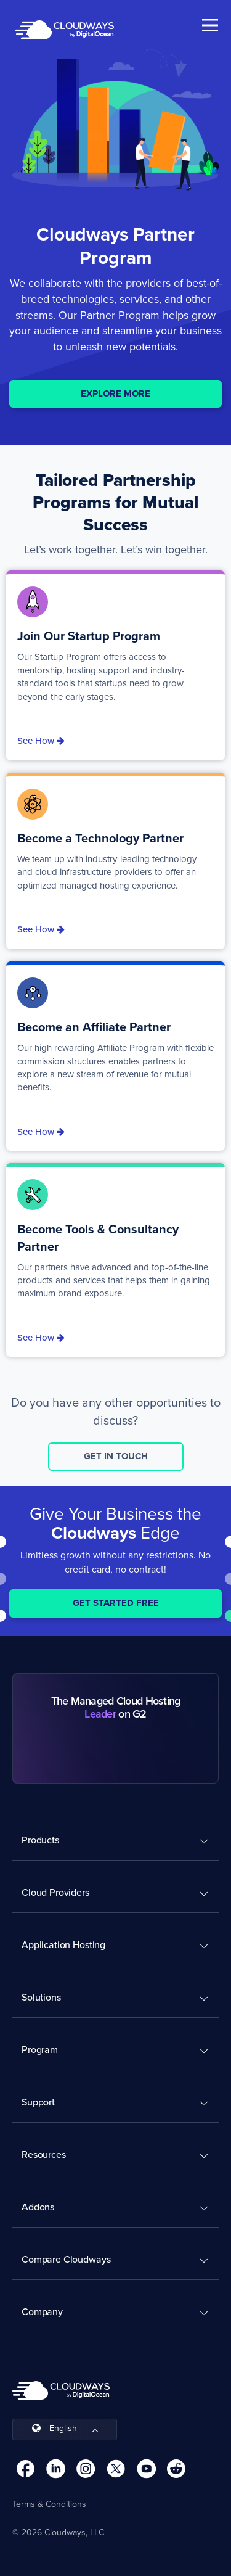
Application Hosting (63, 1945)
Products (40, 1840)
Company (42, 2312)
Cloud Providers (55, 1892)
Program (40, 2050)
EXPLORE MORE (115, 393)
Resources (44, 2154)
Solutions (41, 1997)
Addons (38, 2207)
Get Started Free (116, 1603)
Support (38, 2102)
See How (41, 741)
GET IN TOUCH (116, 1456)
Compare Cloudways (66, 2259)
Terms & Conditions (49, 2504)
